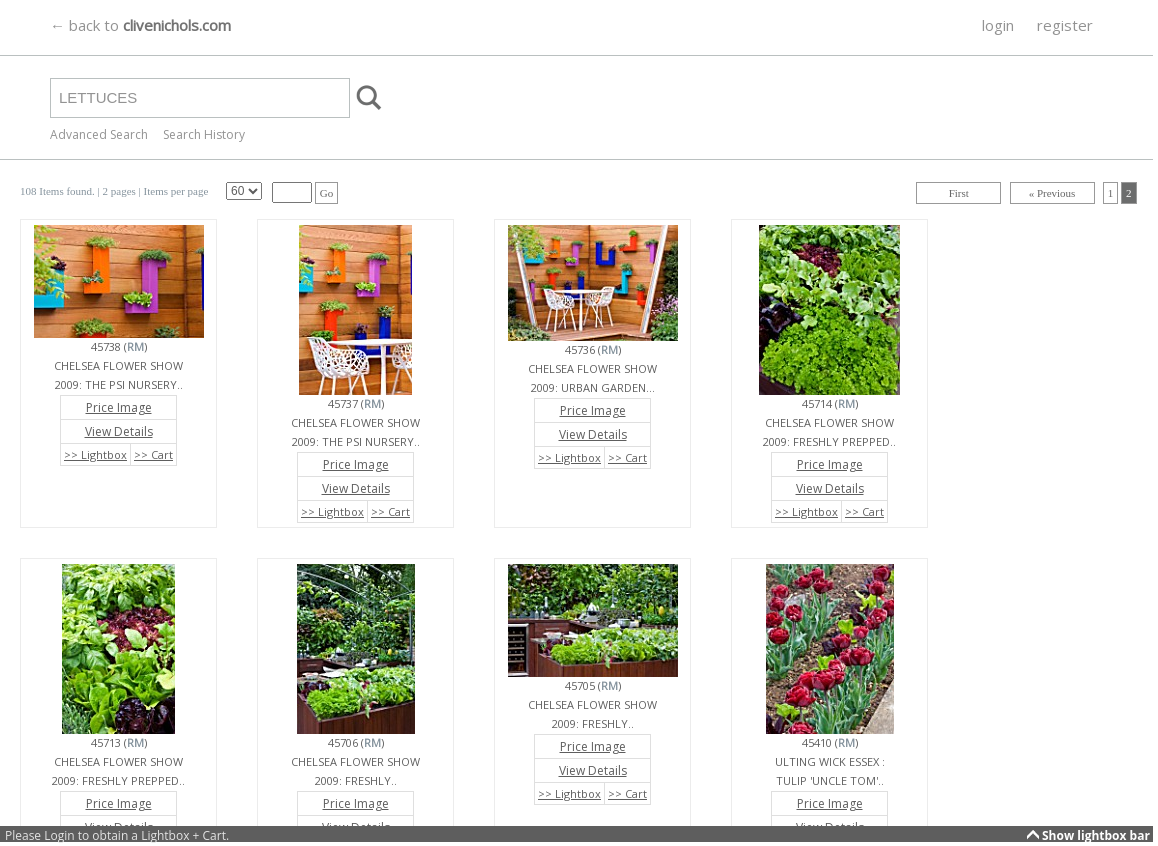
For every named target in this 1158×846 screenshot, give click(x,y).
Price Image (119, 407)
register (1065, 25)
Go (326, 193)
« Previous (1052, 193)
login (998, 25)
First (959, 193)
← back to (140, 25)
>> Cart (153, 454)
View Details (119, 431)
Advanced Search (99, 134)
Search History (204, 134)
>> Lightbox (95, 454)
